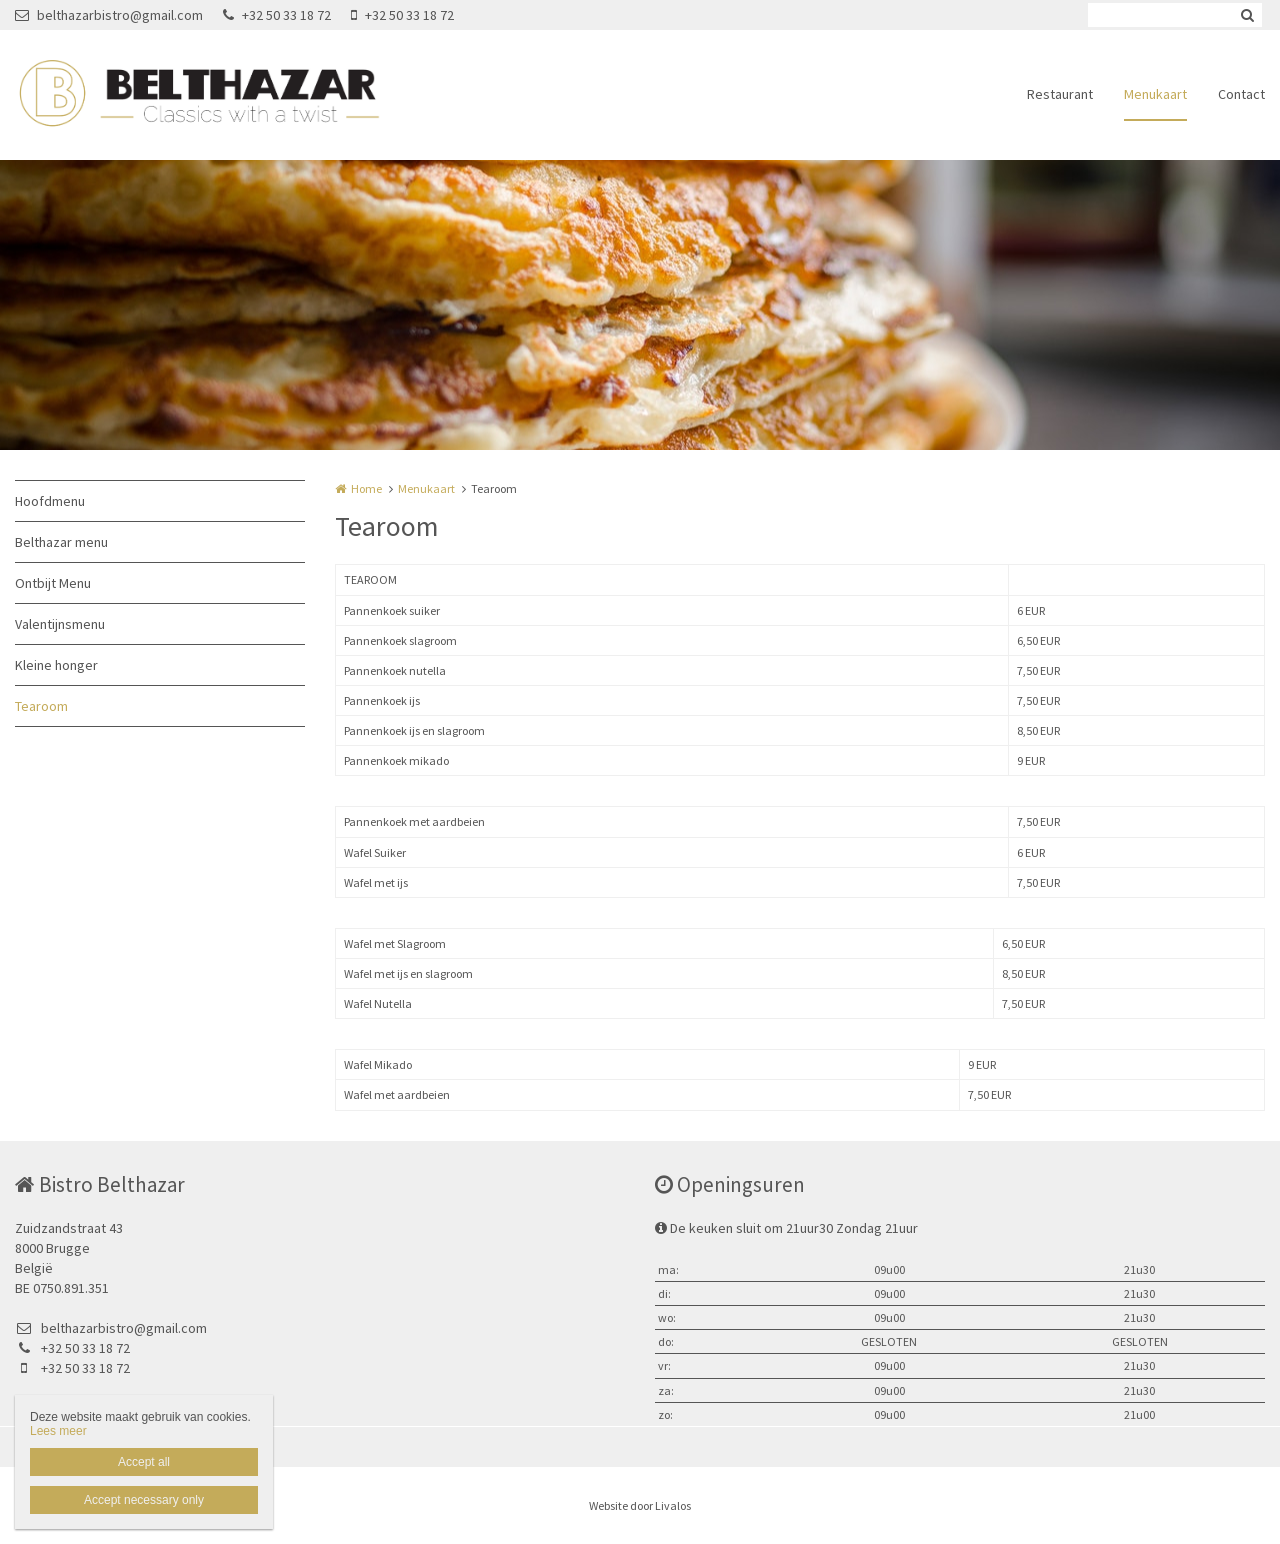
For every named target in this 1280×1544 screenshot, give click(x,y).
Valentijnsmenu (60, 624)
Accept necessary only (144, 1500)
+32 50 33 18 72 (277, 15)
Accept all (144, 1462)
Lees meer (58, 1431)
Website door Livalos (640, 1505)
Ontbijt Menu (53, 583)
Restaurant (1060, 94)
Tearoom (41, 706)
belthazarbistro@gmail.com (109, 15)
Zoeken (1247, 15)
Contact (1241, 94)
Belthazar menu (61, 542)
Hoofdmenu (50, 501)
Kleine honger (56, 665)
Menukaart (1155, 94)
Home (366, 488)
